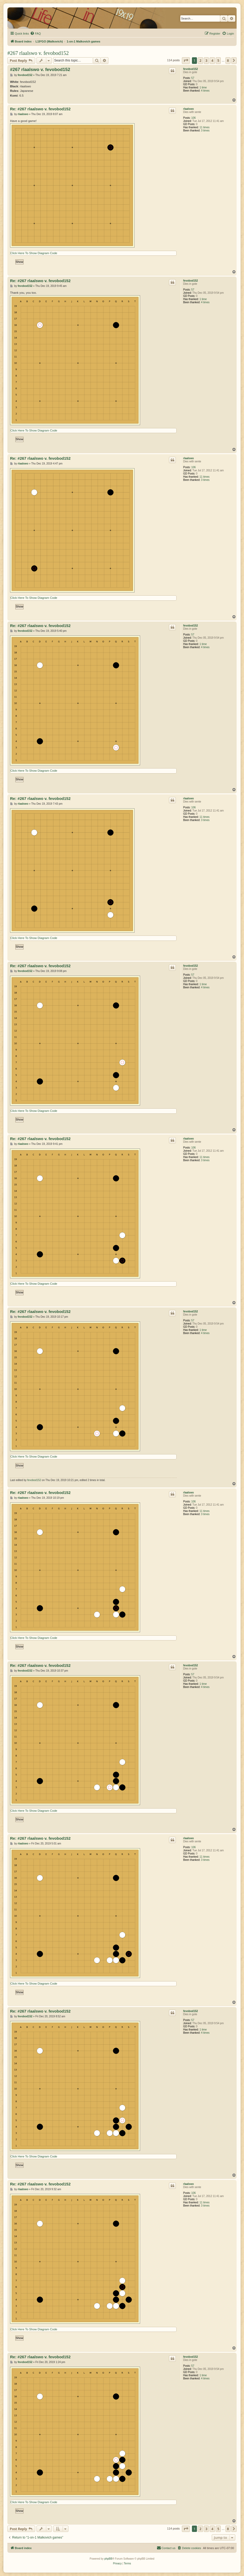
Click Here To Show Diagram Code (33, 253)
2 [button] (200, 60)
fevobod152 (190, 69)
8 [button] (228, 60)
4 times (205, 90)
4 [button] (212, 60)
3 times (205, 130)
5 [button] (218, 60)
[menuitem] (35, 33)
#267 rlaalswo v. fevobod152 (38, 53)
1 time (203, 87)
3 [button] (206, 60)
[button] (186, 60)
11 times (205, 127)
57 (192, 78)
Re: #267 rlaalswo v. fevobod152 (40, 109)
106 (193, 117)
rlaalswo (188, 108)
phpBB (108, 2558)
